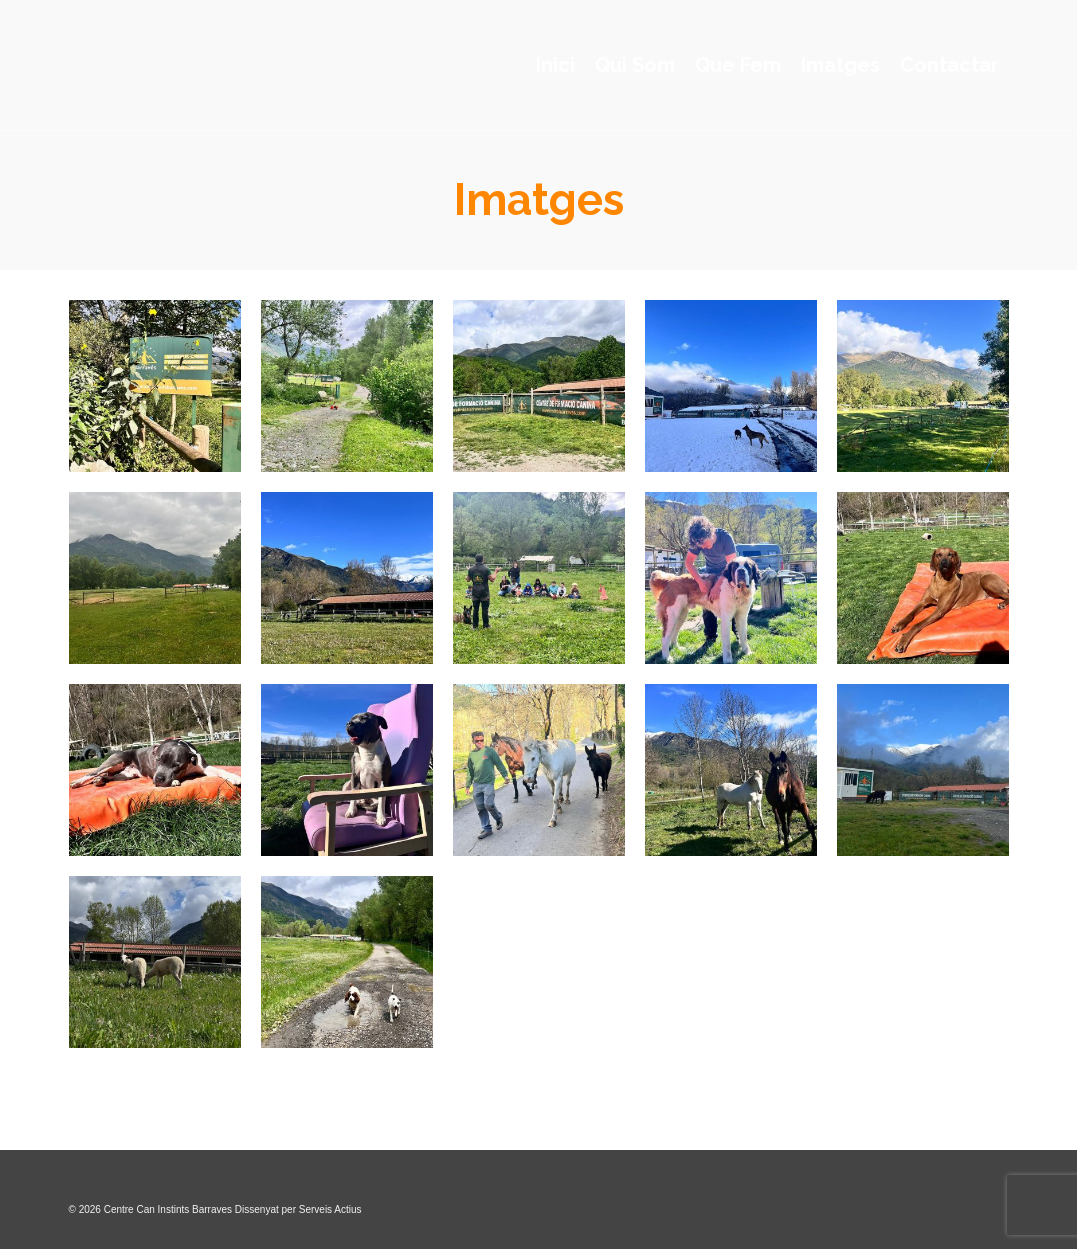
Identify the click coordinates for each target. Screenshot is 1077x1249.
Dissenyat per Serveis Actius (298, 1209)
